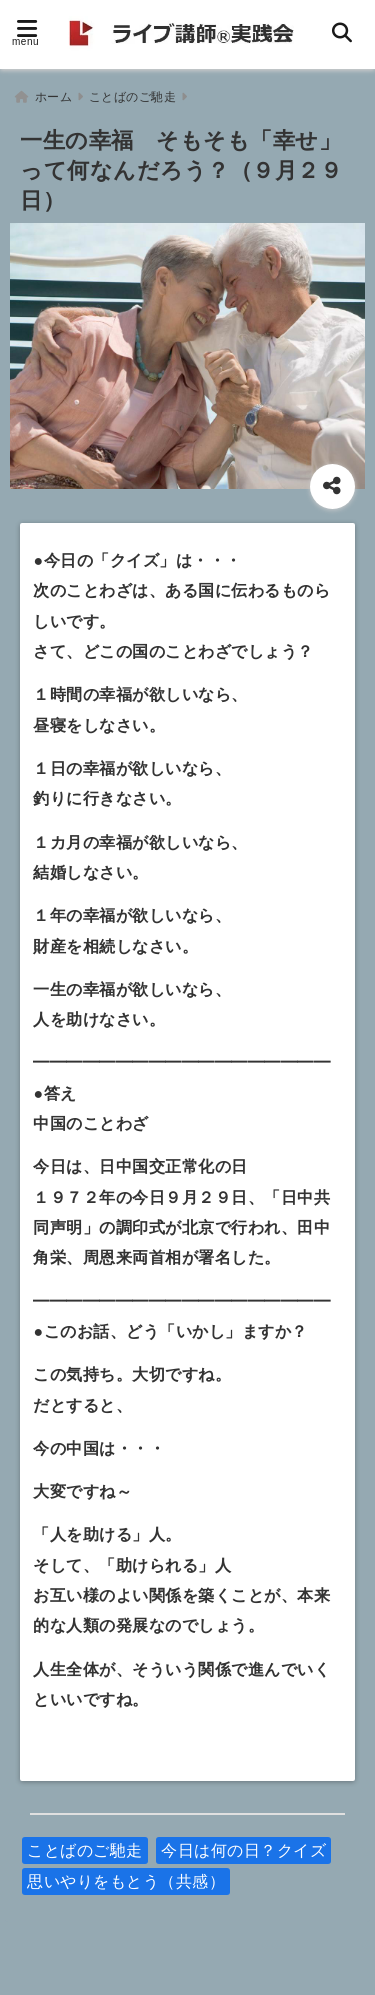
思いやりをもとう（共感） (126, 1881)
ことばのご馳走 (85, 1850)
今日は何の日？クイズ (243, 1850)
